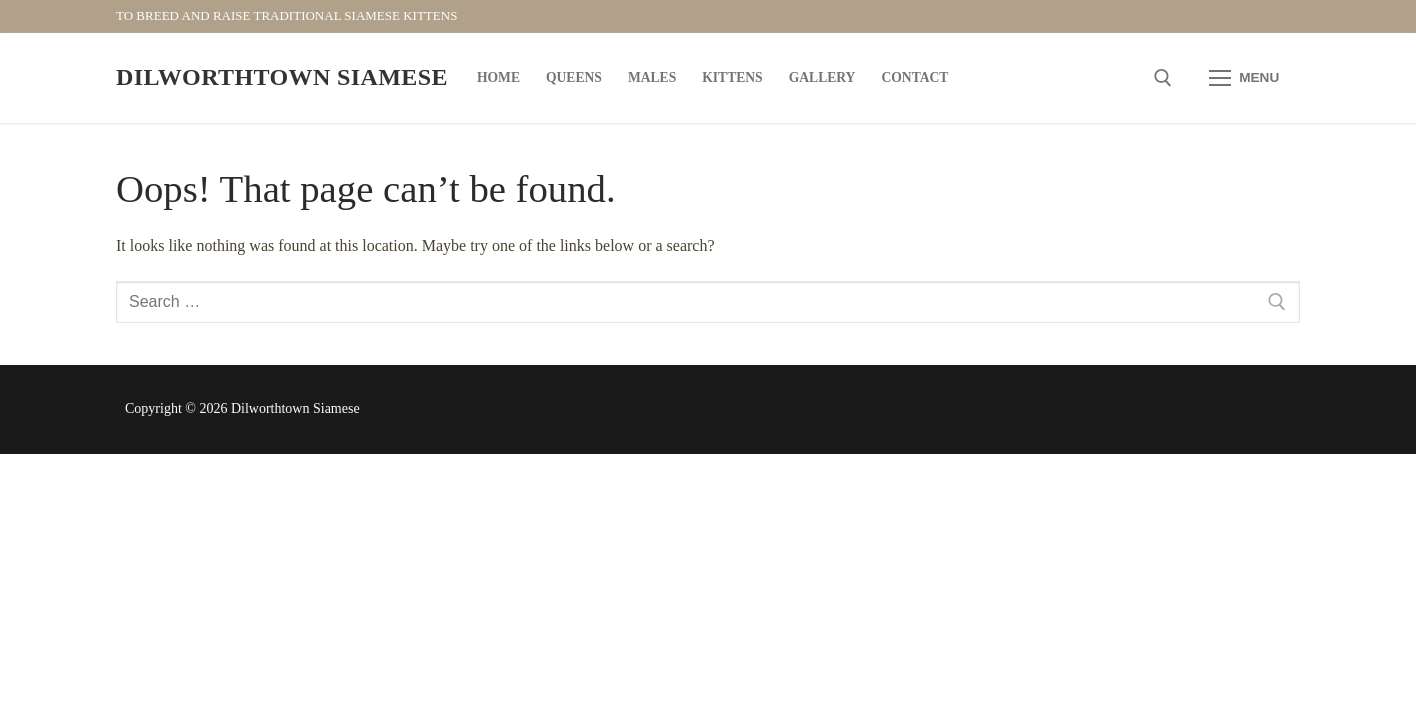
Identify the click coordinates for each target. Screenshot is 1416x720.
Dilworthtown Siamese (282, 77)
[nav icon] (1244, 78)
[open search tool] (1163, 78)
